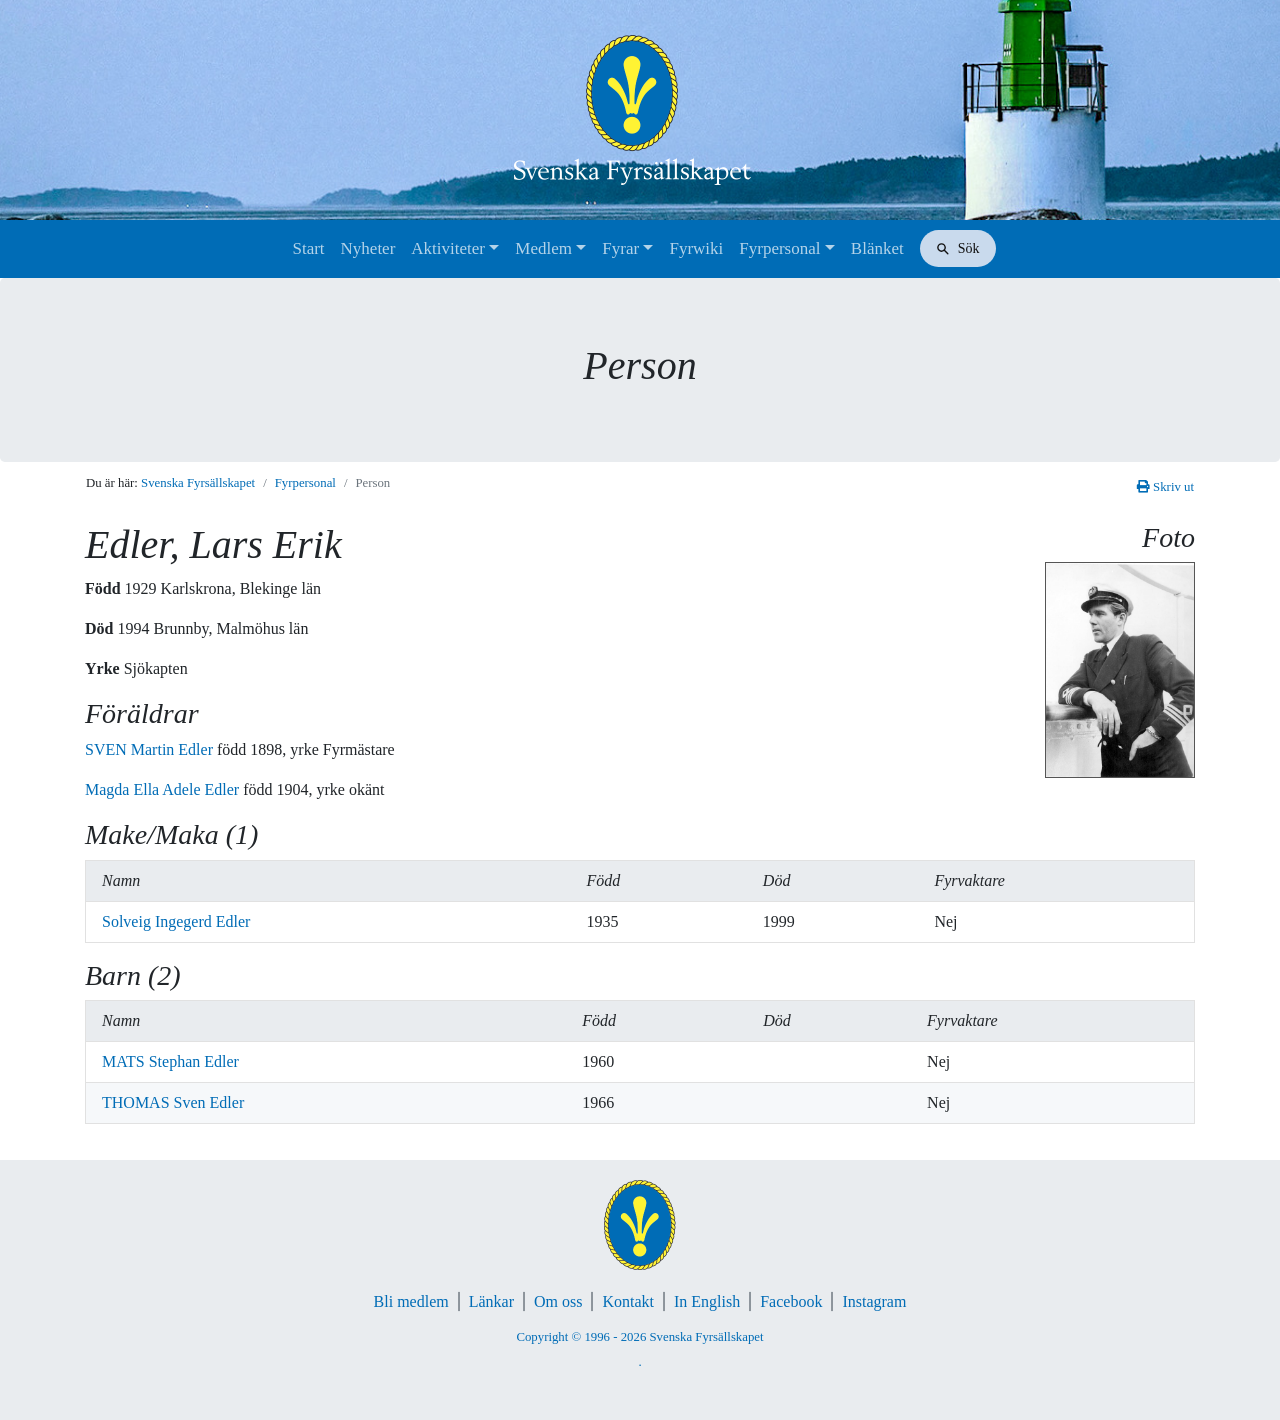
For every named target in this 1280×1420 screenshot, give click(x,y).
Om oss (558, 1301)
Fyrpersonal (779, 248)
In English (707, 1301)
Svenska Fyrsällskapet (198, 483)
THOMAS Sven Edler (173, 1102)
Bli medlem (411, 1301)
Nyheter (368, 248)
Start (308, 248)
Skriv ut (1165, 487)
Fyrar (620, 248)
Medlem (543, 248)
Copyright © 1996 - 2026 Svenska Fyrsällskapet (639, 1337)
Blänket (877, 248)
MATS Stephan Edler (170, 1061)
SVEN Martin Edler (151, 749)
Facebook (791, 1301)
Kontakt (628, 1301)
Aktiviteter (448, 248)
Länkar (491, 1301)
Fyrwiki (696, 248)
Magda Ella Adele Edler (164, 789)
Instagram (874, 1301)
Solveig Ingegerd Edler (176, 921)
